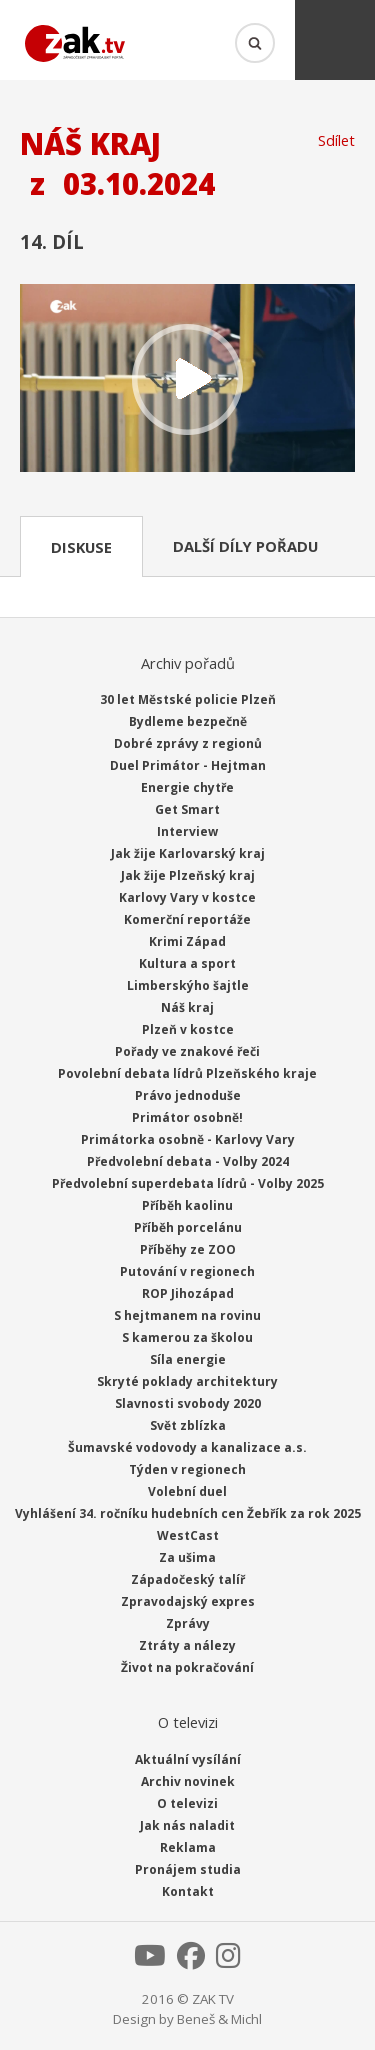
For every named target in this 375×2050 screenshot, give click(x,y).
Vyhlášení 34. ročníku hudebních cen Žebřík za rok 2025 (188, 1513)
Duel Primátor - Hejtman (188, 765)
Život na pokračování (187, 1667)
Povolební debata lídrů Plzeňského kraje (187, 1073)
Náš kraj (187, 1007)
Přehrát (187, 380)
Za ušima (187, 1557)
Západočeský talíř (188, 1579)
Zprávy (188, 1623)
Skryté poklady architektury (187, 1381)
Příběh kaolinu (187, 1205)
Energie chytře (187, 787)
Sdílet (336, 140)
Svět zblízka (188, 1425)
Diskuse (81, 547)
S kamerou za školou (187, 1337)
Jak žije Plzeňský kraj (188, 875)
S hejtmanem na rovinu (187, 1315)
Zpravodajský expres (188, 1601)
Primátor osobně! (187, 1117)
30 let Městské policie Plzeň (188, 699)
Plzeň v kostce (188, 1029)
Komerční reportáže (187, 919)
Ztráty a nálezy (187, 1645)
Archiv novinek (188, 1781)
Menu (335, 40)
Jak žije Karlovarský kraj (188, 853)
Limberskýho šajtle (188, 985)
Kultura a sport (187, 963)
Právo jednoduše (188, 1095)
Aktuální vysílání (188, 1759)
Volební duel (187, 1491)
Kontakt (188, 1891)
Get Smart (187, 809)
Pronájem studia (188, 1869)
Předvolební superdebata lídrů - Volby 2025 (188, 1183)
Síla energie (188, 1359)
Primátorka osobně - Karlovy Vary (188, 1139)
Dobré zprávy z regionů (188, 743)
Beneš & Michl (219, 2019)
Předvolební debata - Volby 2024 (188, 1161)
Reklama (188, 1847)
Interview (187, 831)
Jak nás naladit (187, 1825)
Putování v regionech (187, 1271)
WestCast (188, 1535)
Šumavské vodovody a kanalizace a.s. (187, 1447)
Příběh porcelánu (188, 1227)
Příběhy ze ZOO (188, 1249)
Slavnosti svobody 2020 (188, 1403)
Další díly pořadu (245, 546)
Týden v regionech (187, 1469)
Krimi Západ (187, 941)
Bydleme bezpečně (188, 721)
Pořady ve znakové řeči (187, 1051)
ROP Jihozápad (188, 1293)
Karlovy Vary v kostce (187, 897)
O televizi (187, 1803)
